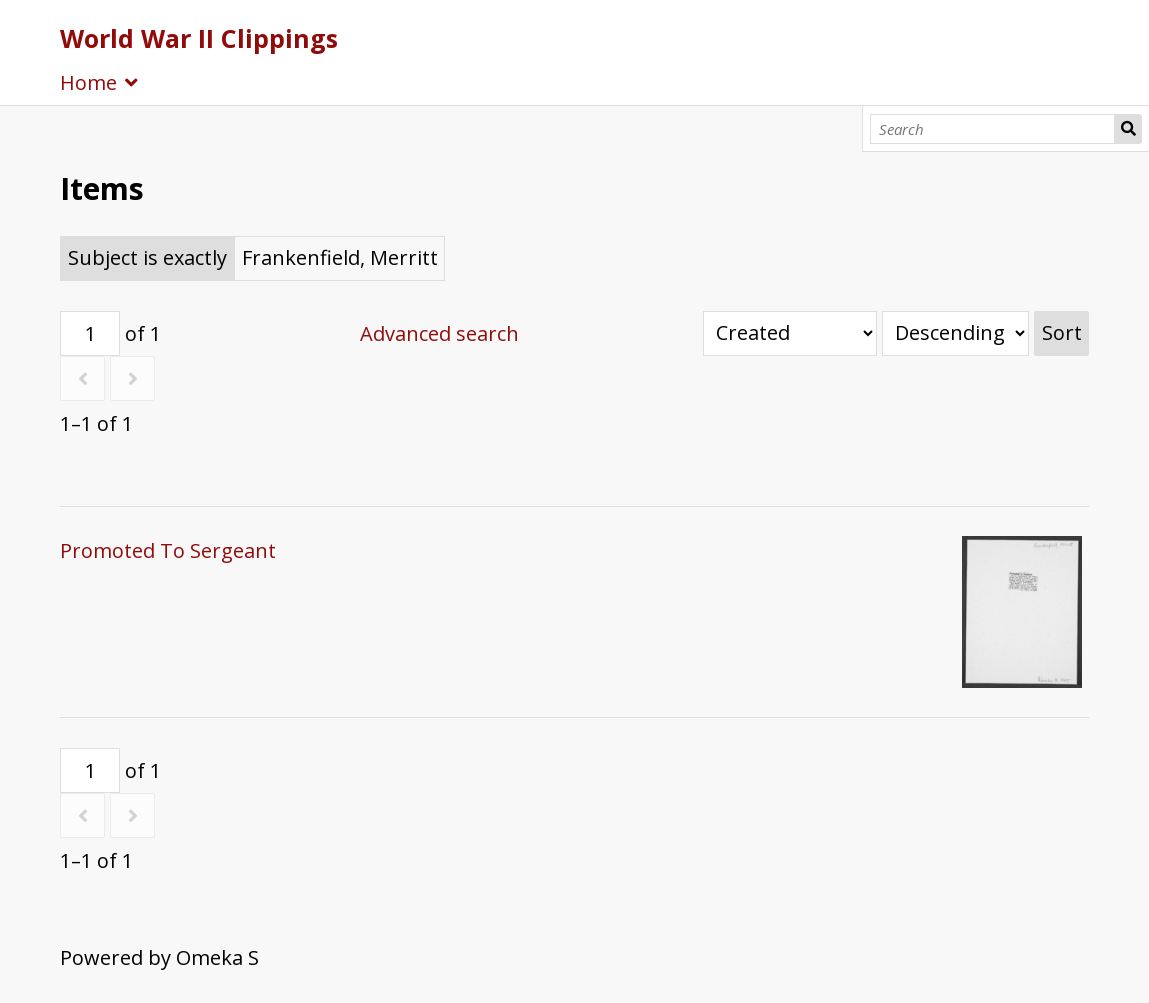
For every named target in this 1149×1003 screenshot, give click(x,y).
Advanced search (439, 333)
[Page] (90, 333)
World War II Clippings (199, 38)
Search (1128, 129)
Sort (1062, 332)
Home (88, 82)
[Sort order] (955, 333)
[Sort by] (790, 333)
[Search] (992, 129)
